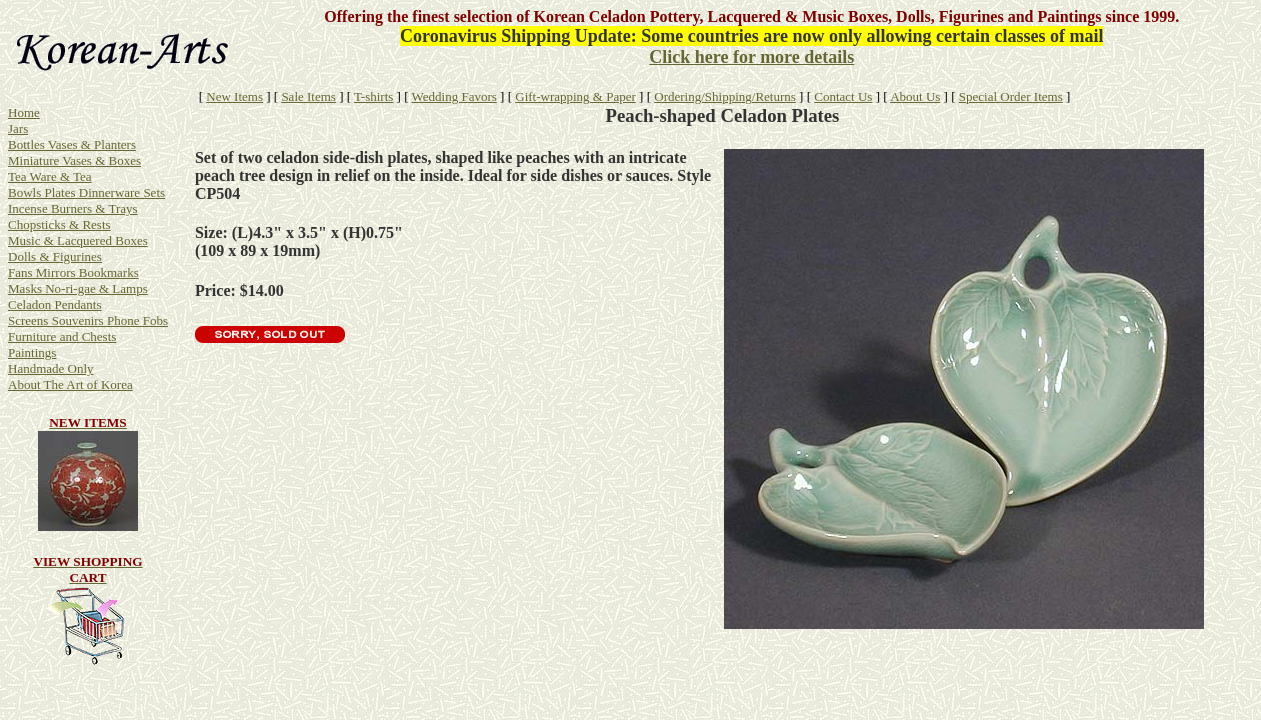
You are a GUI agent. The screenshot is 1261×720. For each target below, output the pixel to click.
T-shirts (373, 96)
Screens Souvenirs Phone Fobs (88, 320)
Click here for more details (751, 57)
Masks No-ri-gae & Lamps (78, 288)
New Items (234, 96)
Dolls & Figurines (55, 256)
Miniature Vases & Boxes (74, 160)
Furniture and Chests (62, 336)
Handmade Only (51, 368)
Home (24, 112)
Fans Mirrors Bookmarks (73, 272)
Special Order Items (1011, 96)
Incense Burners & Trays (73, 208)
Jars (18, 128)
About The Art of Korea (70, 384)
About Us (915, 96)
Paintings (32, 352)
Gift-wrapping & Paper (575, 96)
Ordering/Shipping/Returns (725, 96)
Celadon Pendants (55, 304)
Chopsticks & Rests (59, 224)
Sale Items (308, 96)
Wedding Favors (454, 96)
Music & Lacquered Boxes (78, 240)
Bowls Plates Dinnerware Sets (86, 192)
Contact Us (843, 96)
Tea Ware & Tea (50, 176)
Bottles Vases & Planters (72, 144)
